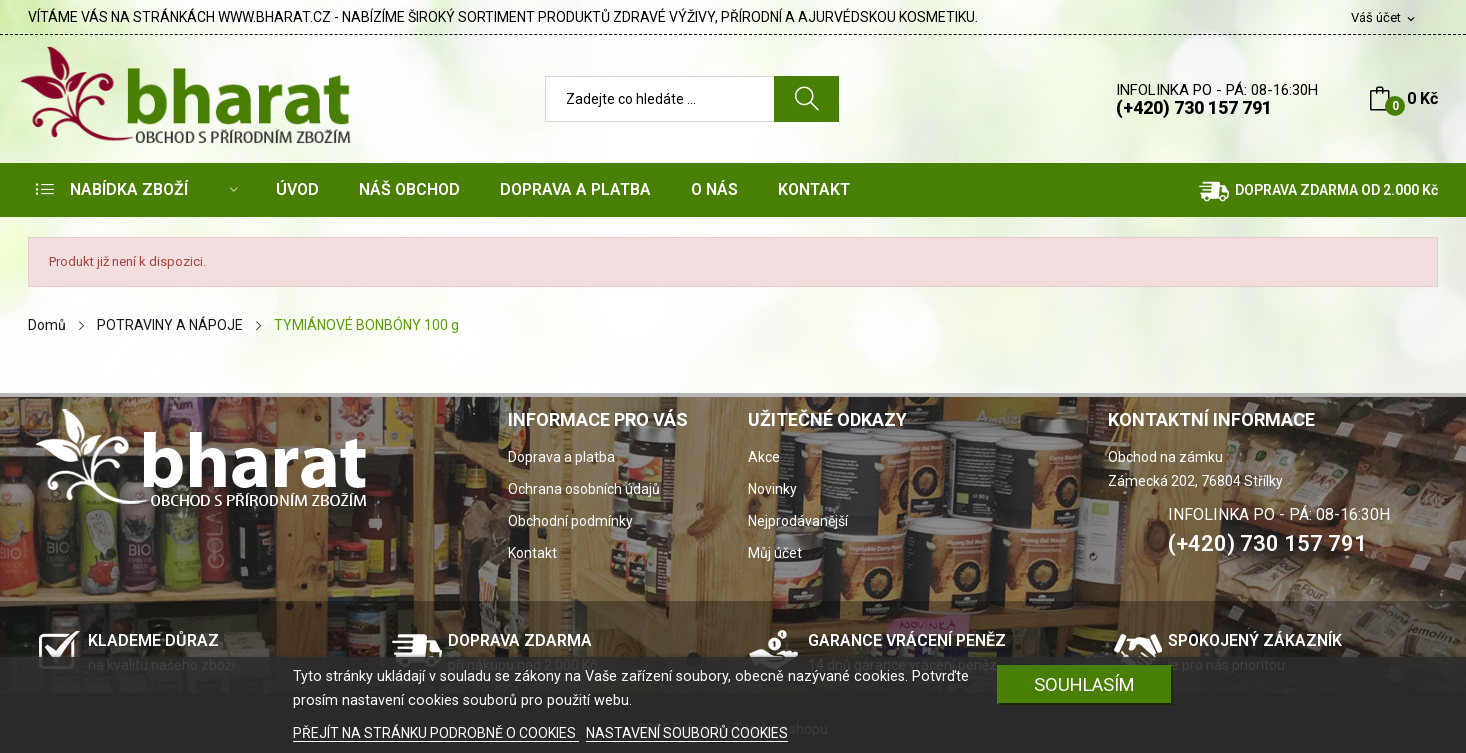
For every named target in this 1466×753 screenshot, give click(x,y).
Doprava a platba (561, 457)
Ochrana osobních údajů (584, 489)
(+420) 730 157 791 (1194, 107)
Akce (764, 457)
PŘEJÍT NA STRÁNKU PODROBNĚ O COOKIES (436, 733)
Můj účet (775, 553)
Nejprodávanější (798, 521)
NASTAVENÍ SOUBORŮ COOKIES (687, 733)
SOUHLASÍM (1084, 684)
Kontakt (532, 553)
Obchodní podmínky (570, 521)
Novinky (772, 489)
